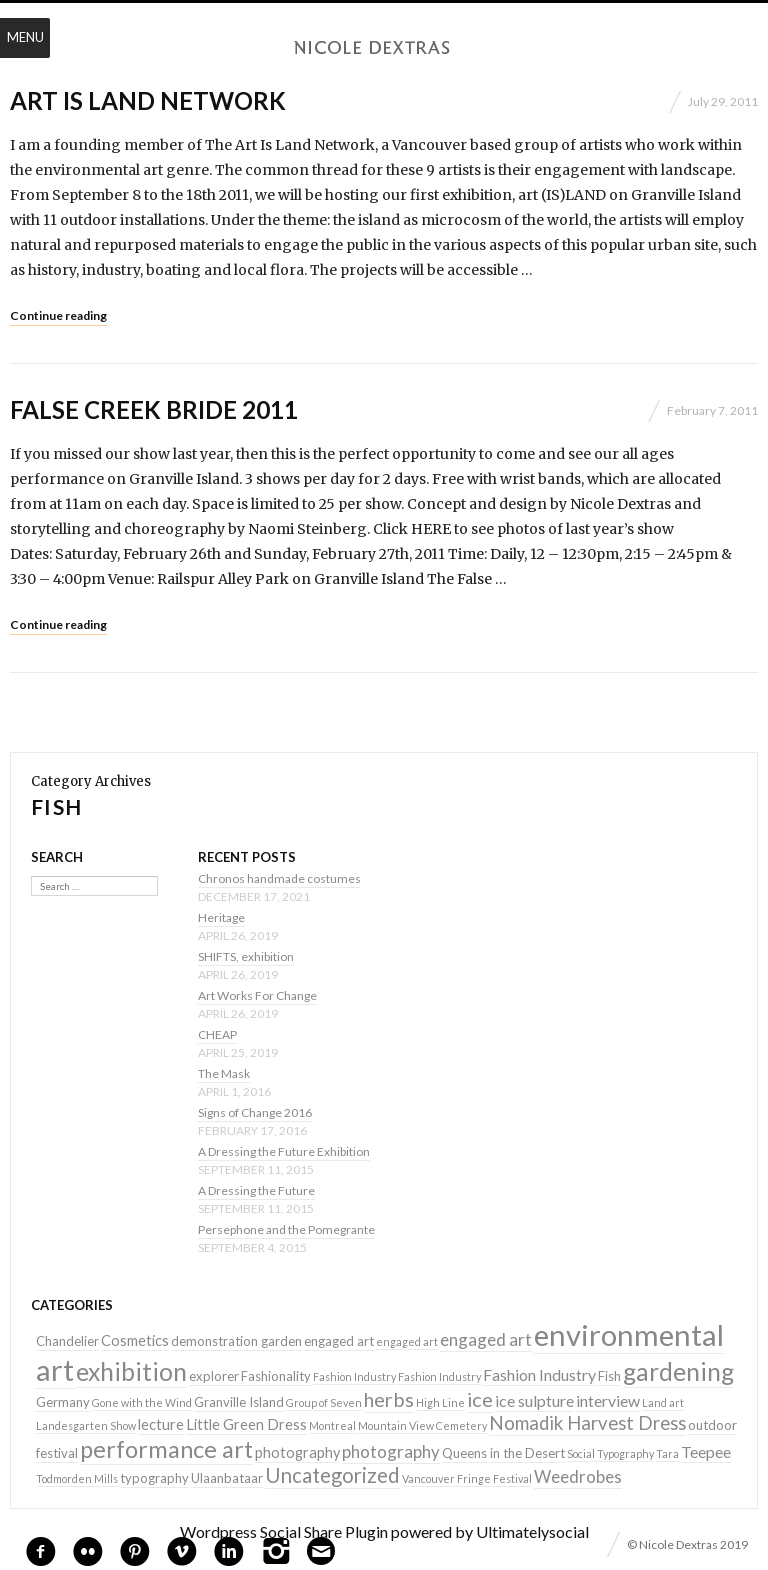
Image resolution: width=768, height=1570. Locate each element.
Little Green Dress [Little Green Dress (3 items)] (246, 1424)
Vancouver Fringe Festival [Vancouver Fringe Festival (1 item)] (467, 1478)
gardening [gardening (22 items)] (678, 1371)
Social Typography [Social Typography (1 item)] (610, 1453)
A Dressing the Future (256, 1190)
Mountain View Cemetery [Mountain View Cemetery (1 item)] (422, 1425)
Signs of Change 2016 (255, 1112)
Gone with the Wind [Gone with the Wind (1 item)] (142, 1402)
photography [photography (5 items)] (391, 1451)
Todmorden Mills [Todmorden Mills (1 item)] (77, 1478)
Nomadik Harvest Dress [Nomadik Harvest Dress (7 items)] (587, 1423)
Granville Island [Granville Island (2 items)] (239, 1402)
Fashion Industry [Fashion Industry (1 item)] (354, 1376)
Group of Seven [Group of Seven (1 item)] (324, 1402)
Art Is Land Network (148, 100)
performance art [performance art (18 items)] (166, 1449)
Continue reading (58, 315)
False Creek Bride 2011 (154, 409)
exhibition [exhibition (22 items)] (131, 1371)
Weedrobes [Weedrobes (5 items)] (578, 1476)
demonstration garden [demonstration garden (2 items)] (236, 1341)
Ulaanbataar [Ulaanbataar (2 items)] (227, 1478)
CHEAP (217, 1034)
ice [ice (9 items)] (480, 1399)
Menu (25, 37)
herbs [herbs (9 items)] (389, 1399)
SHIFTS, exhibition (246, 956)
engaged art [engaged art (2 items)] (339, 1341)
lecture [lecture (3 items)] (161, 1424)
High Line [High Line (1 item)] (440, 1402)
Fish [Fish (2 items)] (609, 1376)
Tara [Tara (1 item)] (667, 1453)
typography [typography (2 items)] (154, 1478)
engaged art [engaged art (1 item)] (407, 1341)
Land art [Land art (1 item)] (663, 1402)
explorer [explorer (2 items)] (214, 1376)
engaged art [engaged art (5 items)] (486, 1339)
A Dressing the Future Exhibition (284, 1151)
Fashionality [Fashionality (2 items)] (276, 1376)
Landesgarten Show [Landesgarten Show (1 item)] (86, 1425)
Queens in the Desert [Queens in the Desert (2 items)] (503, 1453)
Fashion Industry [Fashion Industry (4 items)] (539, 1374)
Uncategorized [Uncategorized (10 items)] (332, 1475)
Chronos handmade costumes (279, 878)
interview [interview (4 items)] (608, 1400)
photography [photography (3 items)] (297, 1452)
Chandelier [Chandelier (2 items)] (67, 1341)
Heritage (221, 917)
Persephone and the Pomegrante (286, 1229)
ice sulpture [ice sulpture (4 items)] (534, 1400)
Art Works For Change (257, 995)
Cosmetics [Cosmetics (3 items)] (135, 1340)
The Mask (224, 1073)
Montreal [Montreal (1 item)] (332, 1425)
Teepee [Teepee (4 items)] (706, 1451)
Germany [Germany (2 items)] (63, 1402)
